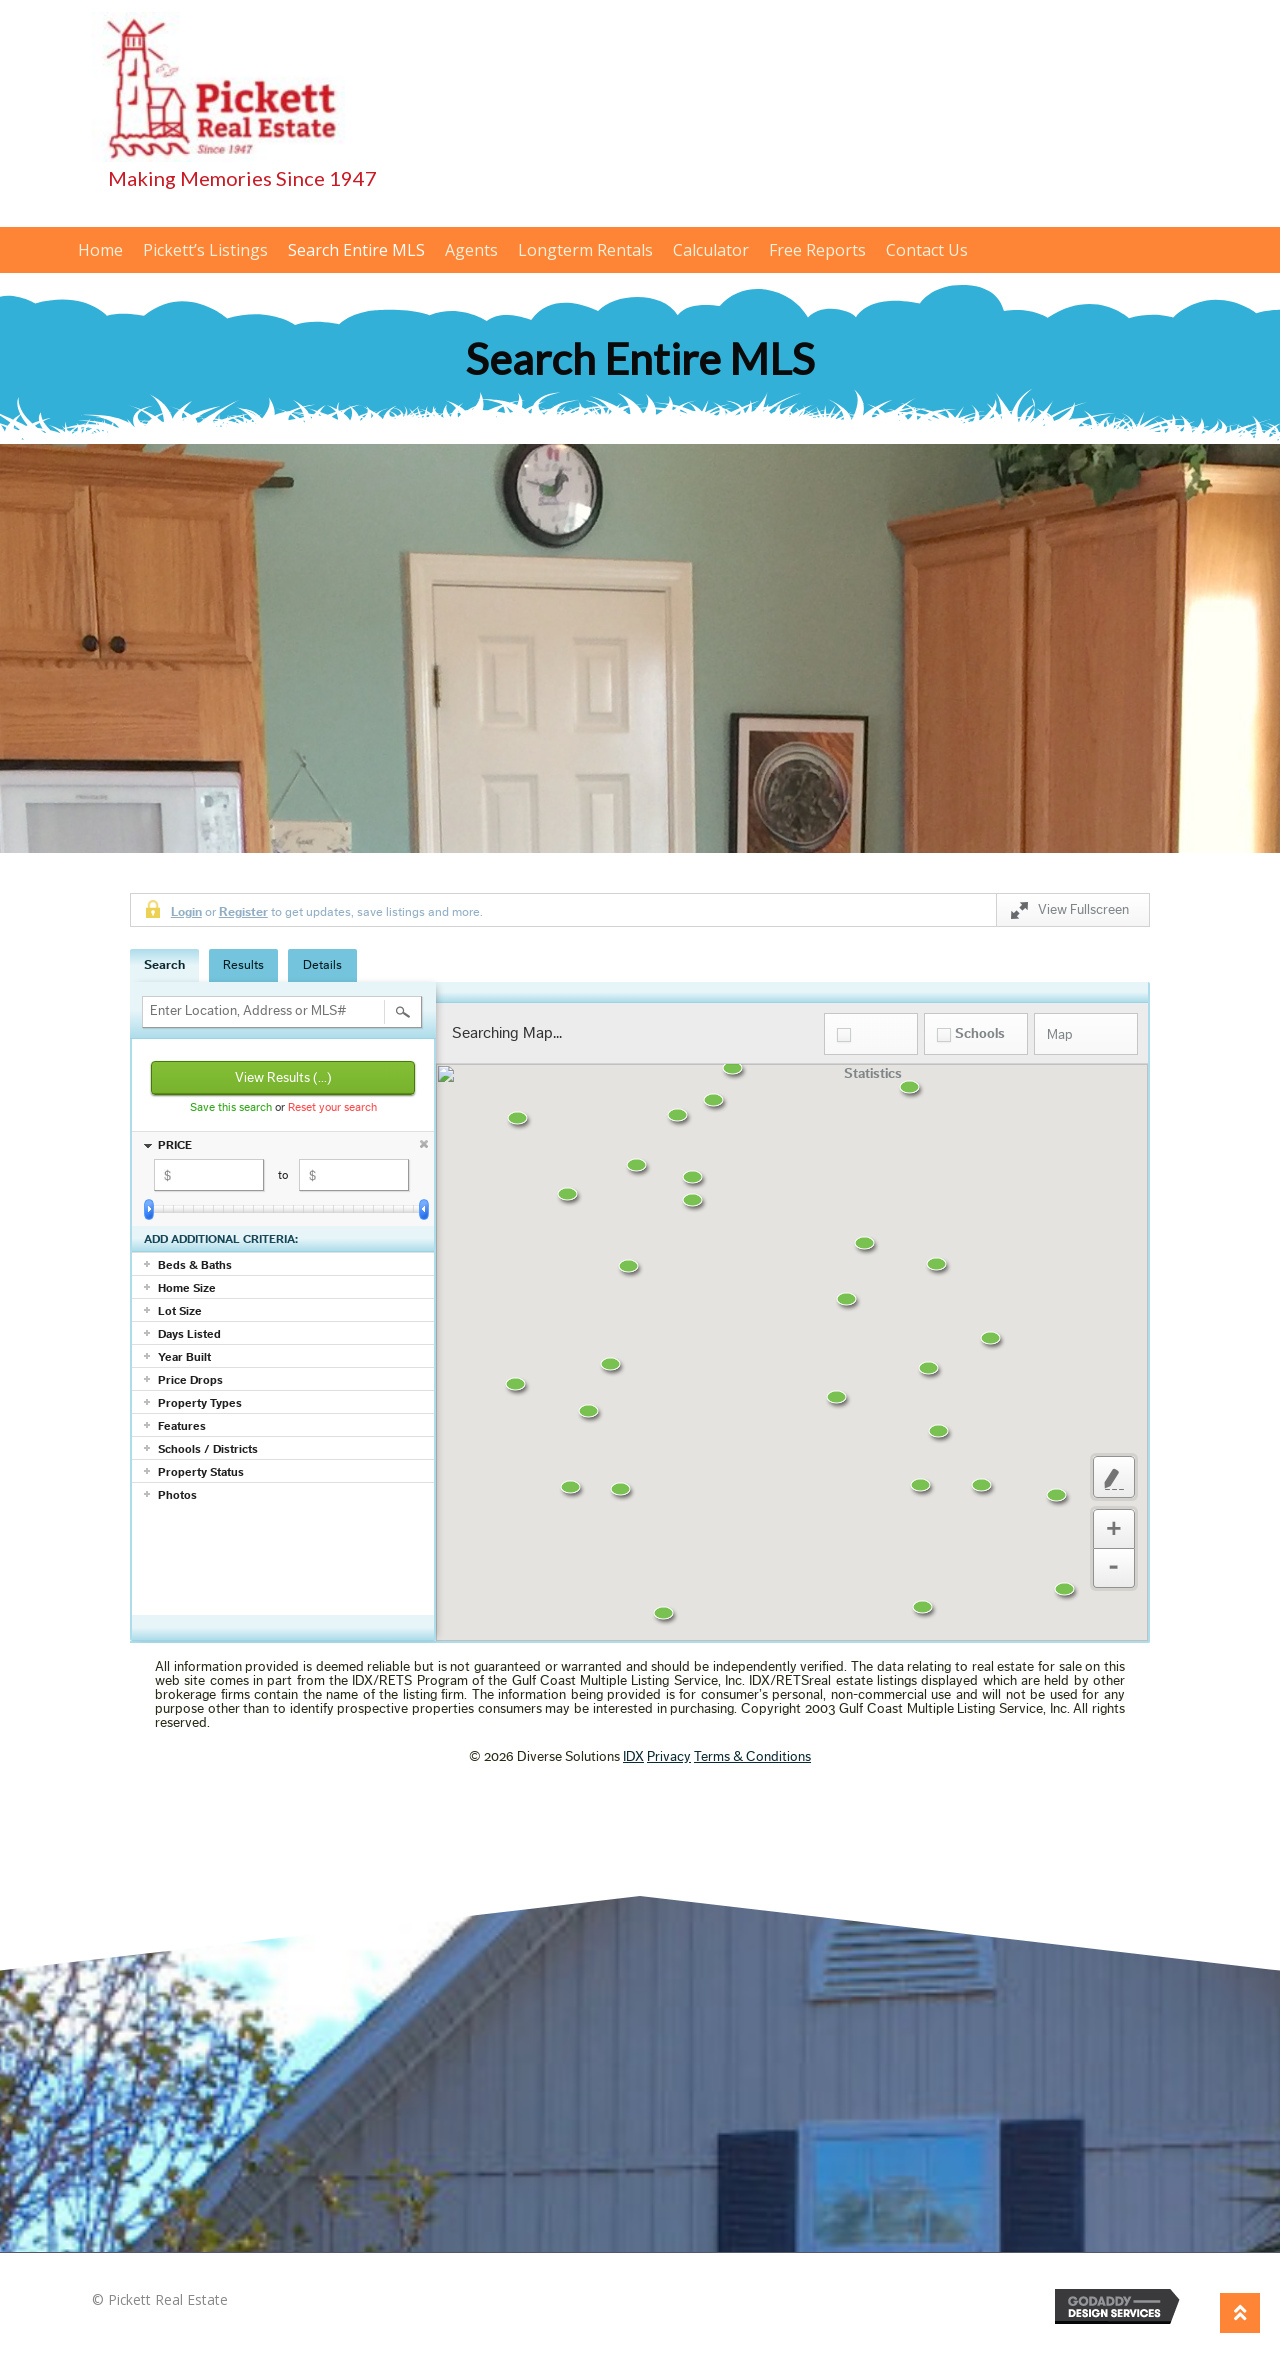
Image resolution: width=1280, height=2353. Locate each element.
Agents (471, 250)
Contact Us (927, 250)
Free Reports (817, 250)
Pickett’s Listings (205, 250)
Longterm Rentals (585, 250)
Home (100, 250)
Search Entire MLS (356, 250)
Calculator (711, 250)
